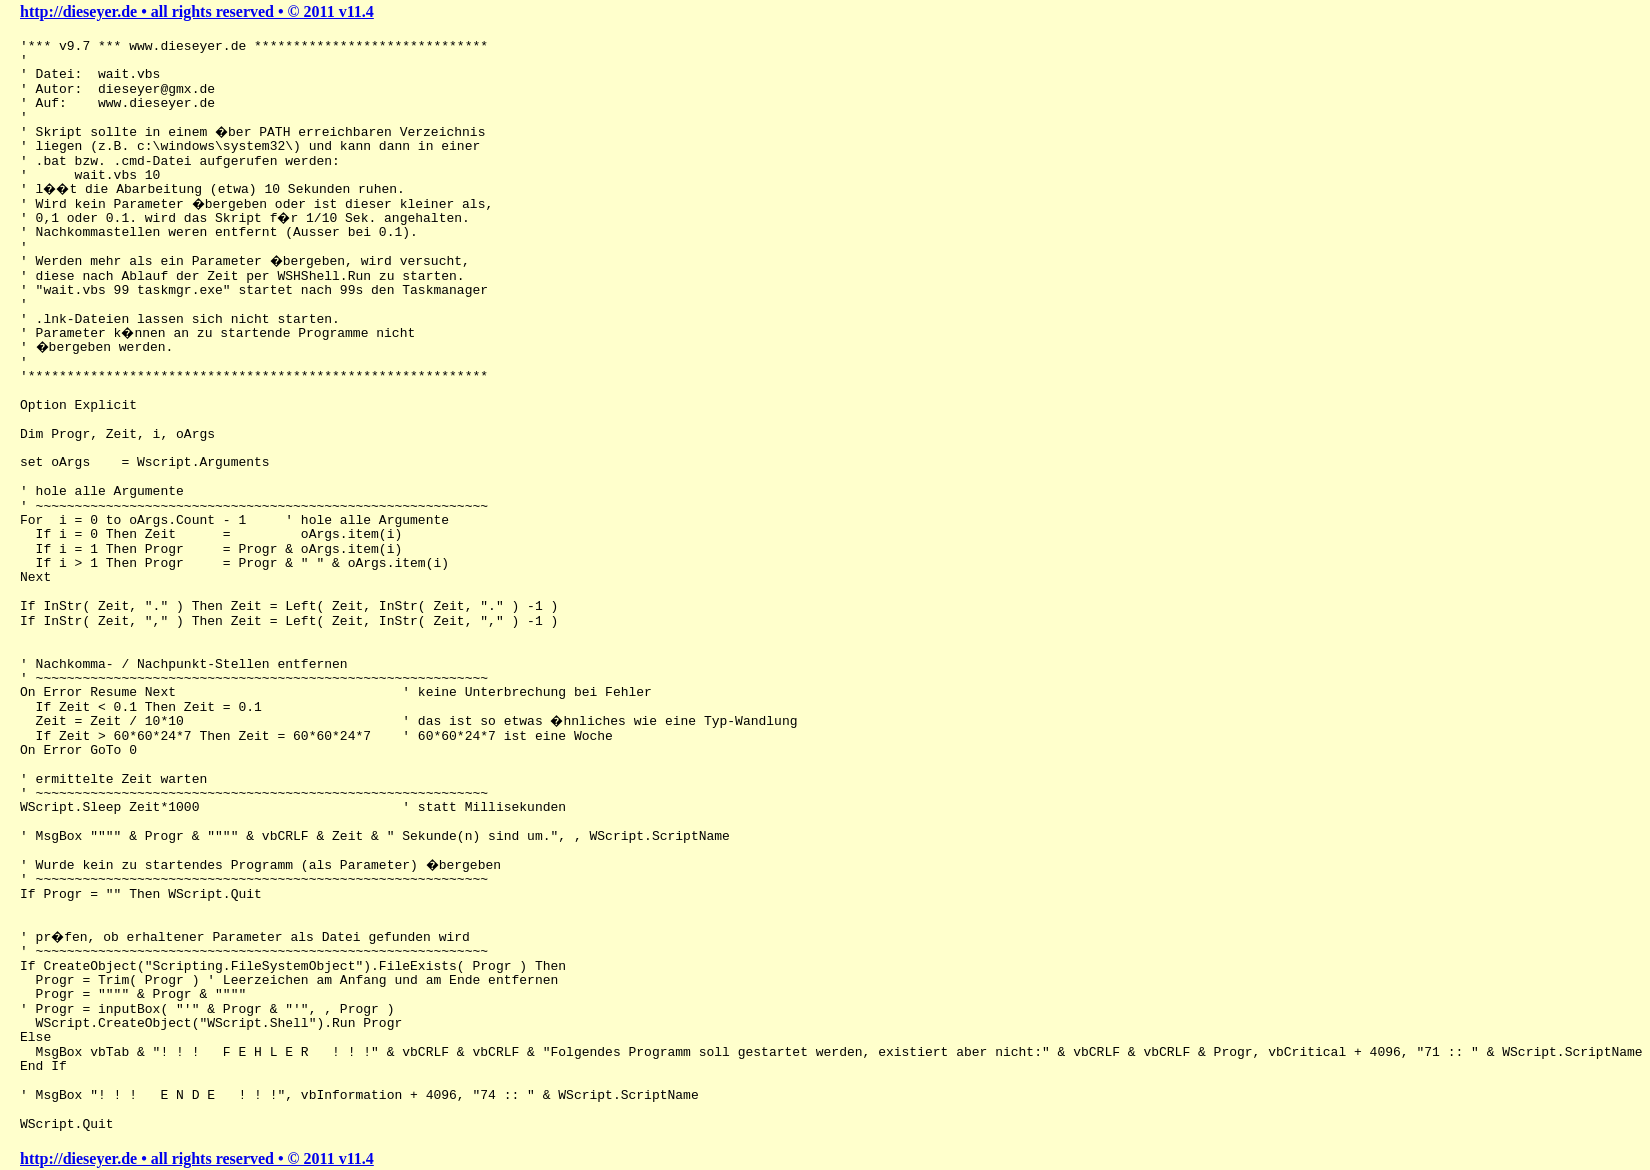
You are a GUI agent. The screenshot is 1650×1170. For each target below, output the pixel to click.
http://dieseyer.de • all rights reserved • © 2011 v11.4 (197, 11)
